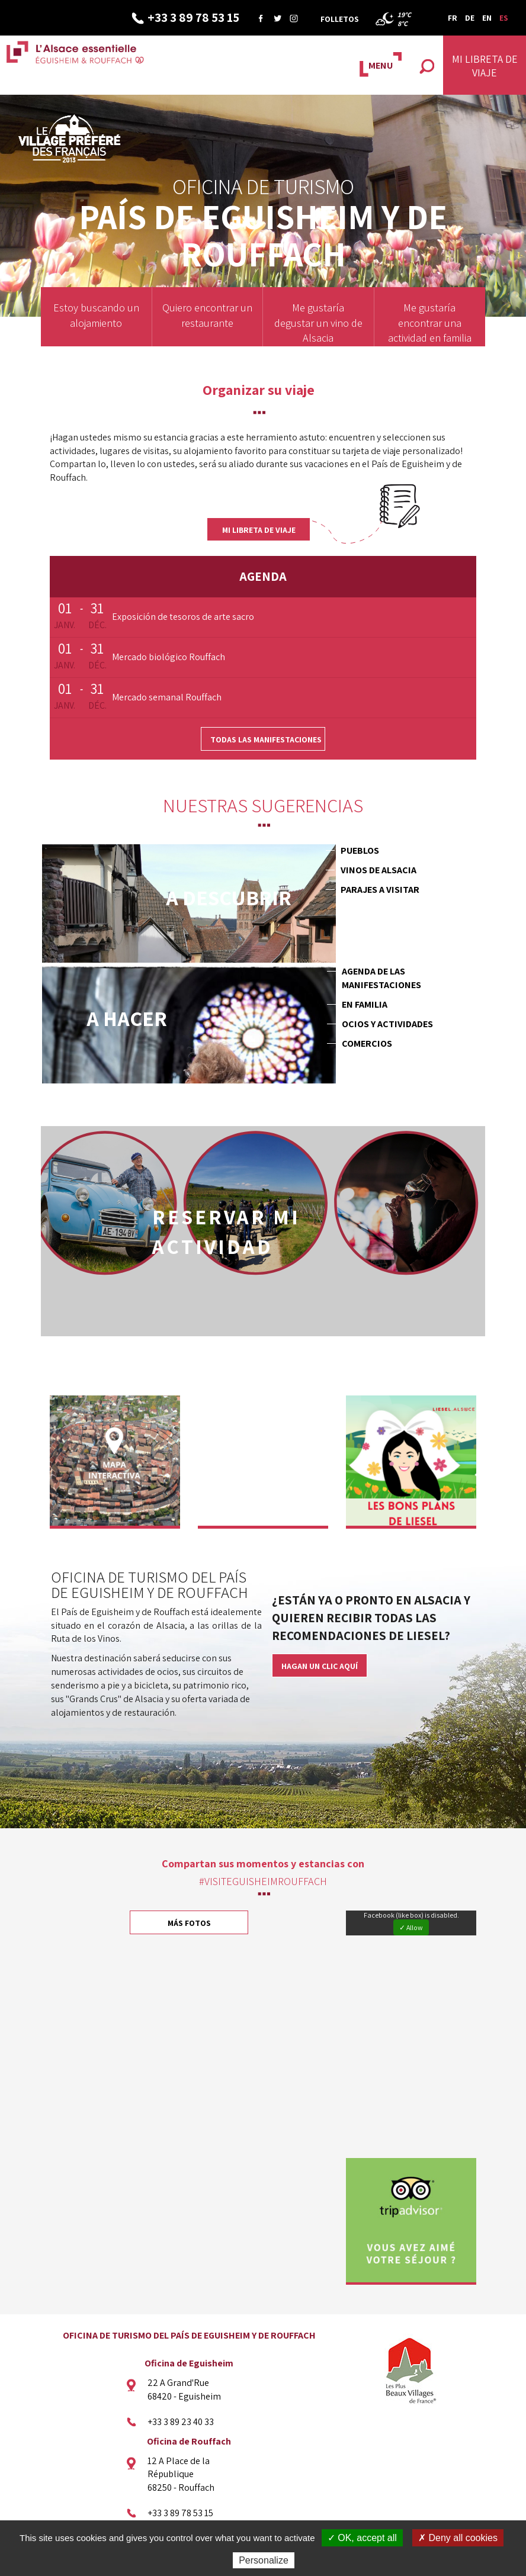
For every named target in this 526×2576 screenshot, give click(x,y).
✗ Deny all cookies (458, 2538)
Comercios (367, 1043)
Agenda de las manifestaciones (381, 978)
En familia (364, 1004)
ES (503, 17)
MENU (380, 65)
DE (469, 17)
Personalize (263, 2560)
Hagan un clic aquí (319, 1662)
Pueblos (360, 850)
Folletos (339, 19)
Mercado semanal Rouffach (167, 697)
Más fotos (189, 1920)
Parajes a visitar (380, 889)
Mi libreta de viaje (259, 530)
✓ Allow (411, 1924)
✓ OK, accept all (362, 2538)
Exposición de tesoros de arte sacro (183, 616)
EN (487, 17)
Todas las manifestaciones (266, 739)
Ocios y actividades (387, 1024)
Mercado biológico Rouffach (168, 657)
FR (452, 17)
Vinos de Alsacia (378, 870)
